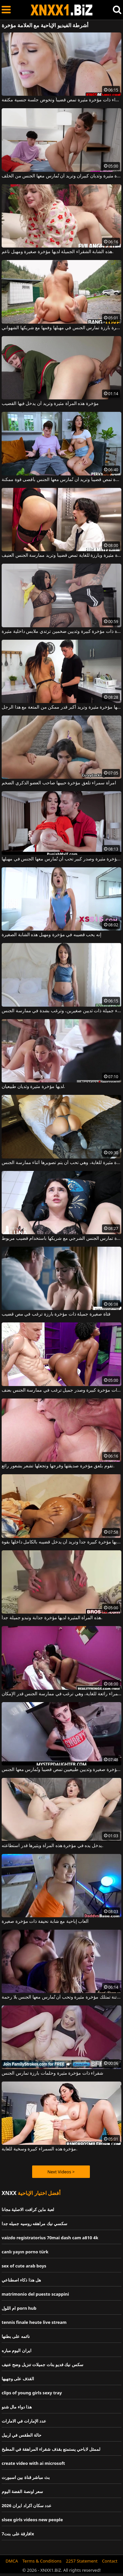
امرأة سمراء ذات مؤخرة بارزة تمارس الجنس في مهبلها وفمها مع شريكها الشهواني (61, 328)
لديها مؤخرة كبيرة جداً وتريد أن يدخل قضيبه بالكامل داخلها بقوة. (61, 1542)
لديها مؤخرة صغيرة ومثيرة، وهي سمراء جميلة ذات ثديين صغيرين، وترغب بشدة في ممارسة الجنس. (61, 1011)
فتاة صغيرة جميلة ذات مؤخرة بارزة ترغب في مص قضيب (56, 1314)
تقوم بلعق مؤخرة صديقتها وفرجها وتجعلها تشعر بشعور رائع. (58, 1466)
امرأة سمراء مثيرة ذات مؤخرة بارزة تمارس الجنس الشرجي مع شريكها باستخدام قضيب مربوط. (61, 1238)
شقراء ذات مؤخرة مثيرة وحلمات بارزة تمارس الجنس (52, 2073)
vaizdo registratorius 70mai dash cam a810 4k (50, 2238)
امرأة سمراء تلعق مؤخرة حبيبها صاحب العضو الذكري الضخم (59, 783)
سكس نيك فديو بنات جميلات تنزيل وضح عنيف (42, 2364)
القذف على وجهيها (18, 2379)
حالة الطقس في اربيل (21, 2435)
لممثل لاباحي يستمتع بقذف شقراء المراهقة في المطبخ (51, 2449)
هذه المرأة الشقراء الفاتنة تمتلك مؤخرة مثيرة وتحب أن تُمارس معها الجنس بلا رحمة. (61, 1997)
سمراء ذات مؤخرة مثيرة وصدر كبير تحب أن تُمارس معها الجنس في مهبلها (61, 859)
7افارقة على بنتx (18, 2534)
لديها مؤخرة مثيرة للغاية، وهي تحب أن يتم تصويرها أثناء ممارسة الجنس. (61, 1162)
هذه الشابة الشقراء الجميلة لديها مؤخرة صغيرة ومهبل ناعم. (57, 251)
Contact (109, 2561)
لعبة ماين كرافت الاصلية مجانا (28, 2209)
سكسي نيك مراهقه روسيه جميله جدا (34, 2223)
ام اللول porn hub (19, 2308)
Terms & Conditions (41, 2561)
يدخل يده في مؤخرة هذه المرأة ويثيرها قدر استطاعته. (52, 1845)
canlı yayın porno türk (25, 2252)
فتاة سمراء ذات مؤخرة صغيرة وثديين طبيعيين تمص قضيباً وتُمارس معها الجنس (61, 1769)
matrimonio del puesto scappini (35, 2294)
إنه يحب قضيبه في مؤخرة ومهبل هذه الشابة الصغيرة (51, 934)
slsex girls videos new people (32, 2520)
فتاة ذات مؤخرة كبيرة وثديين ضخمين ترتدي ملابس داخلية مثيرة (61, 631)
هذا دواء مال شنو (17, 2407)
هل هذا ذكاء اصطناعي (21, 2280)
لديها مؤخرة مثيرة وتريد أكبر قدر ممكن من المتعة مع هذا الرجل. (61, 707)
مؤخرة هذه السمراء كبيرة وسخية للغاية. (39, 2149)
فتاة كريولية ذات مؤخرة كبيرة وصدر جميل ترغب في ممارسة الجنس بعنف (61, 1390)
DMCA (12, 2561)
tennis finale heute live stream (34, 2322)
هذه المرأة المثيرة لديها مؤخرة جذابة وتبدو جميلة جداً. (52, 1617)
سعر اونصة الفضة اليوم (22, 2491)
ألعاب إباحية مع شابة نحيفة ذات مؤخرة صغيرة (45, 1921)
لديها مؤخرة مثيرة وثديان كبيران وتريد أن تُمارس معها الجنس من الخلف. (61, 176)
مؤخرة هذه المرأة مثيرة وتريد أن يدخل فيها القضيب (50, 403)
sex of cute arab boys (24, 2266)
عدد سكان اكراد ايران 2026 (26, 2505)
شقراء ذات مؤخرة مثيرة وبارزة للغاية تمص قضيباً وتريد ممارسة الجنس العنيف (61, 555)
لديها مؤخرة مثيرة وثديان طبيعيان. (33, 1086)
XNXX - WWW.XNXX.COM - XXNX (62, 10)
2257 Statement (82, 2561)
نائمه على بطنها (16, 2336)
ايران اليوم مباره (16, 2350)
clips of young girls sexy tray (32, 2393)
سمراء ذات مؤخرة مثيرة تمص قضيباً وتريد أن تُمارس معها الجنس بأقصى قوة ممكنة (61, 479)
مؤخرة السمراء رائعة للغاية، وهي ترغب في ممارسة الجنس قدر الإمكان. (61, 1694)
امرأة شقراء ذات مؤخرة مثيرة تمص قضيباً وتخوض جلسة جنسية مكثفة (61, 100)
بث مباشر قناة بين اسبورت (26, 2477)
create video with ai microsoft (33, 2463)
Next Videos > (60, 2172)
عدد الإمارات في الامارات (24, 2421)
